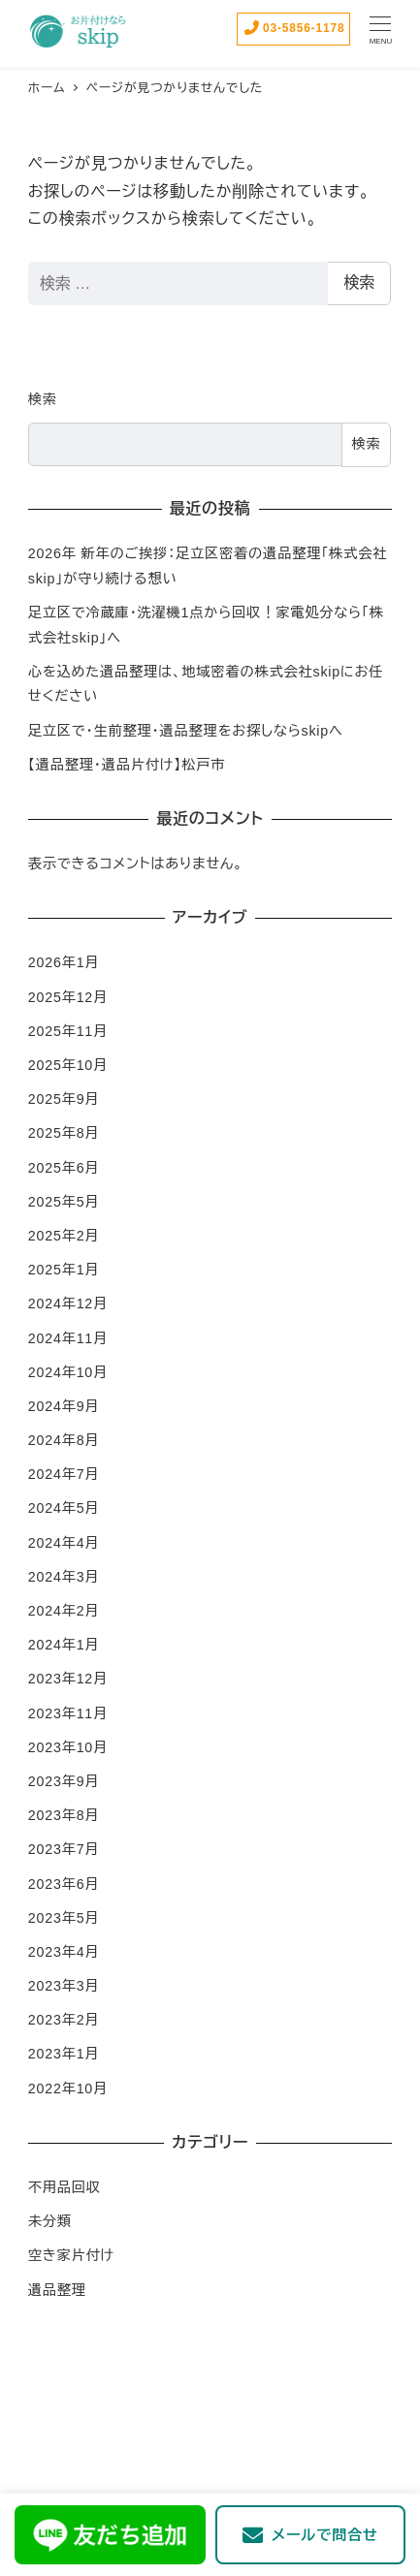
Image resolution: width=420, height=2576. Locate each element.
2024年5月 (64, 1508)
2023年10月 (68, 1747)
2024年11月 (68, 1338)
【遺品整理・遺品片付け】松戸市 (126, 764)
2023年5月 (64, 1918)
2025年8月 (64, 1133)
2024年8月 (64, 1440)
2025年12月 (68, 997)
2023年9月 (64, 1781)
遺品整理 (57, 2290)
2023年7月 (64, 1849)
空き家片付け (71, 2255)
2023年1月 (64, 2053)
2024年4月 (64, 1543)
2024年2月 (64, 1610)
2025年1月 (64, 1269)
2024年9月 (64, 1406)
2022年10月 (68, 2088)
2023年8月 (64, 1815)
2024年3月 (64, 1577)
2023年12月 (68, 1678)
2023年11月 (68, 1713)
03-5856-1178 (293, 27)
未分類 (50, 2221)
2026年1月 (64, 962)
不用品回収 (64, 2187)
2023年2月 (64, 2019)
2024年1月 (64, 1644)
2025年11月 (68, 1031)
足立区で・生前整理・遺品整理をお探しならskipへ (185, 730)
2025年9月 (64, 1099)
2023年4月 (64, 1952)
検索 (358, 282)
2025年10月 (68, 1065)
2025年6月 (64, 1168)
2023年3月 (64, 1986)
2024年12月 (68, 1303)
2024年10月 (68, 1372)
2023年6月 (64, 1884)
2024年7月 (64, 1474)
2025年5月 (64, 1201)
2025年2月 (64, 1235)
